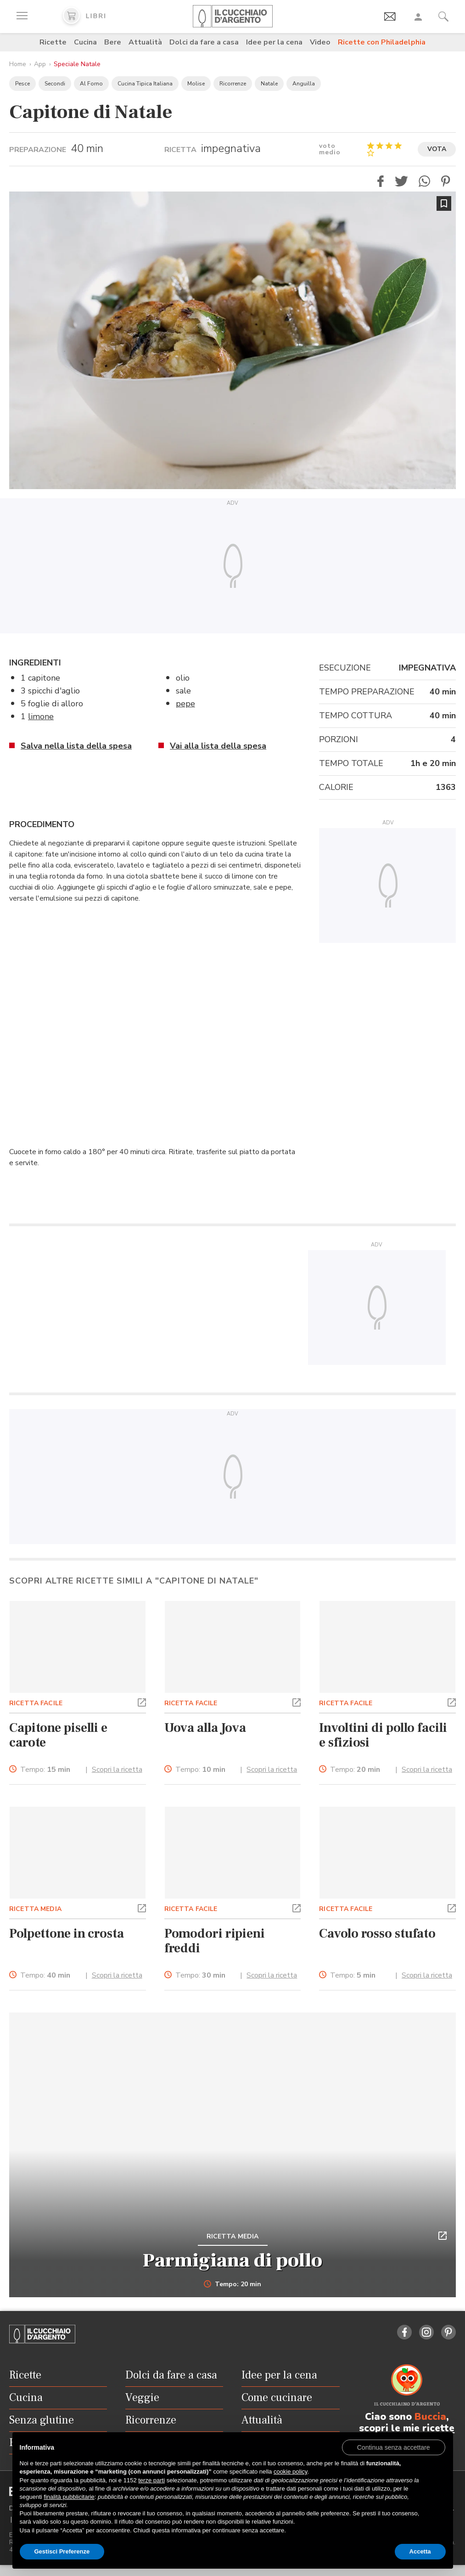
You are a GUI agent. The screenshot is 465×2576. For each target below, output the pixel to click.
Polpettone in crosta (66, 1933)
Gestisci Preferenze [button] (62, 2551)
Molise (196, 83)
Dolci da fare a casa (204, 42)
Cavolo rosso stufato (377, 1933)
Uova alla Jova (205, 1727)
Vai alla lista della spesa (218, 745)
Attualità (145, 42)
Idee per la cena (274, 42)
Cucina (85, 42)
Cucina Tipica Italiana (145, 83)
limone (41, 716)
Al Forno (91, 83)
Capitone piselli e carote (58, 1735)
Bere (112, 42)
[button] (380, 181)
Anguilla (303, 83)
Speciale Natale (77, 64)
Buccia (430, 2416)
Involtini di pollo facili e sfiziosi (383, 1735)
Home (17, 64)
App (40, 64)
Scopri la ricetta (117, 1769)
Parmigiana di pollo (232, 2260)
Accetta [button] (420, 2551)
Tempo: (45, 1770)
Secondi (55, 83)
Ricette (53, 42)
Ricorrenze (232, 83)
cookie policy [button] (290, 2471)
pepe (185, 703)
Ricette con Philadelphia (382, 42)
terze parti (151, 2480)
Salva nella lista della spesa (76, 745)
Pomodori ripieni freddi (214, 1940)
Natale (269, 83)
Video (320, 42)
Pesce (22, 83)
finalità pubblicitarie (69, 2496)
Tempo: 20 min (232, 2284)
